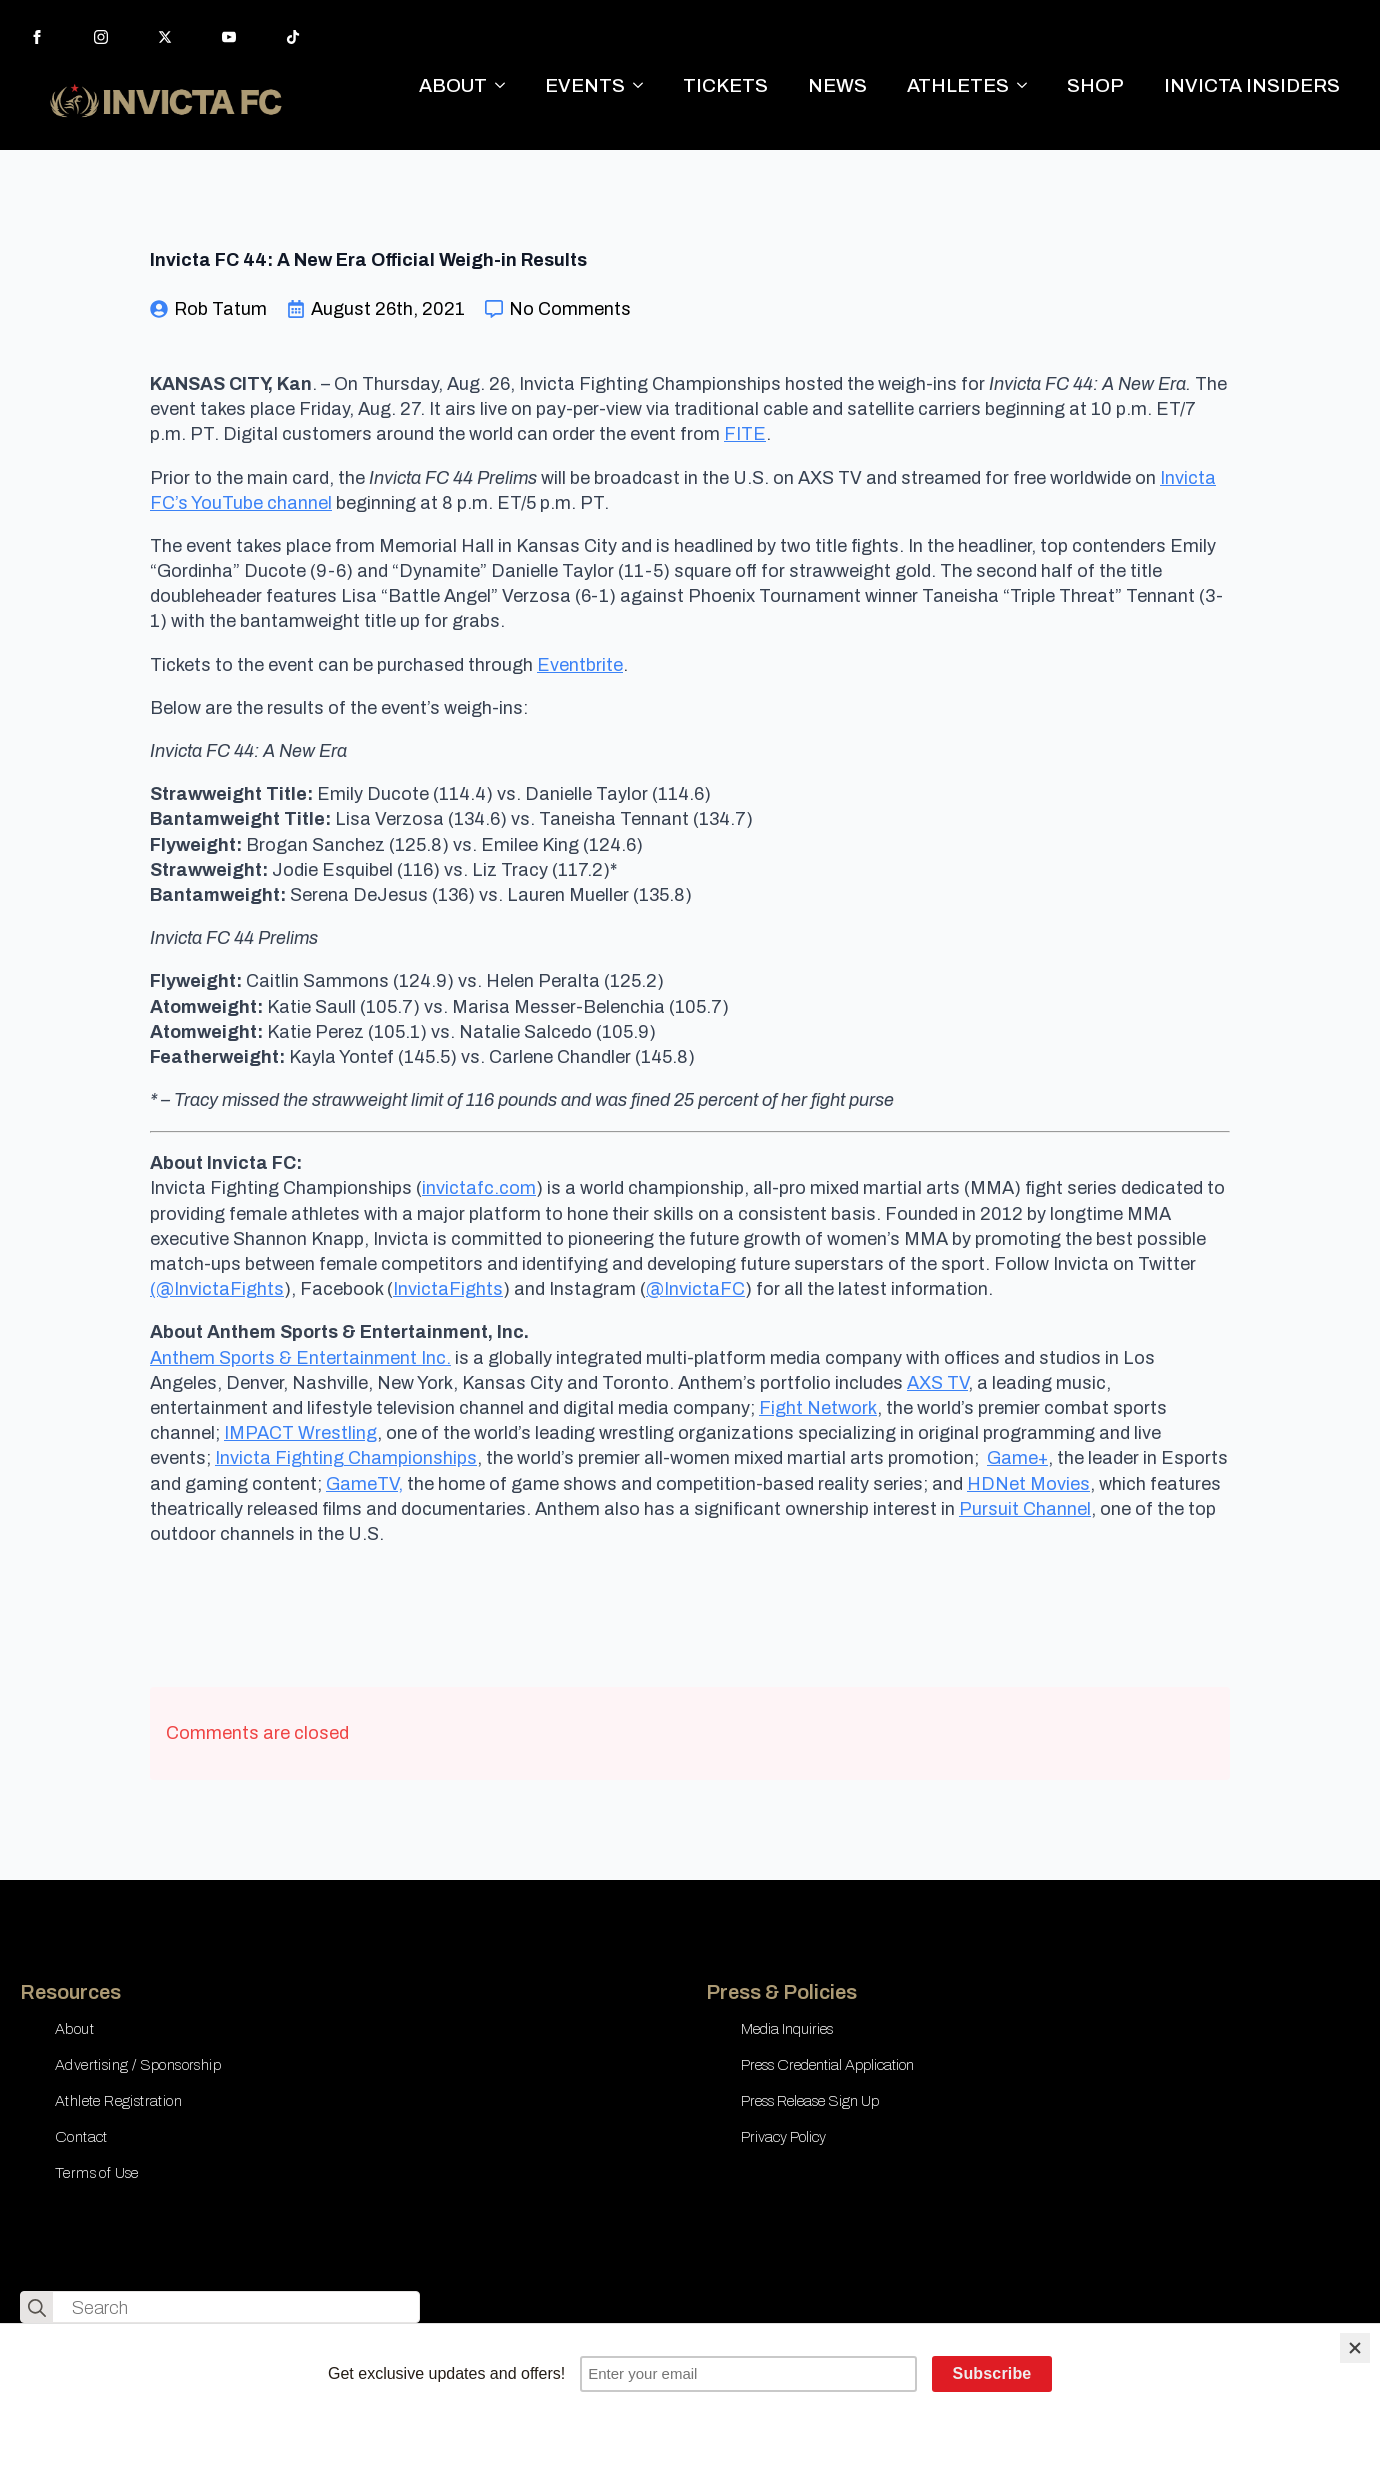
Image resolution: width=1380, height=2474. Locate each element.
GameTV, (364, 1484)
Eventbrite (580, 665)
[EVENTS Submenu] (644, 85)
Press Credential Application (827, 2065)
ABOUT (453, 85)
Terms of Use (97, 2173)
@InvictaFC (695, 1289)
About (74, 2029)
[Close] (1355, 2348)
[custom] (293, 37)
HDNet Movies (1028, 1484)
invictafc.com (479, 1188)
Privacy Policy (783, 2137)
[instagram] (101, 37)
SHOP (1095, 85)
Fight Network (818, 1408)
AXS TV (937, 1383)
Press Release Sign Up (810, 2101)
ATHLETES (958, 85)
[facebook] (37, 37)
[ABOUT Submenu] (506, 85)
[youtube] (229, 37)
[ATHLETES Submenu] (1028, 85)
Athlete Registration (118, 2101)
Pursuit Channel (1025, 1509)
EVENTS (585, 85)
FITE (745, 434)
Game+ (1017, 1458)
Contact (81, 2137)
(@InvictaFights (217, 1289)
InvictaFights (448, 1289)
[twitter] (165, 37)
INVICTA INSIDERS (1252, 85)
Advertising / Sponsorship (138, 2065)
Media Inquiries (787, 2029)
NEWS (837, 85)
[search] (37, 2308)
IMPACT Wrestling (300, 1433)
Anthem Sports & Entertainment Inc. (300, 1358)
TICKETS (725, 85)
